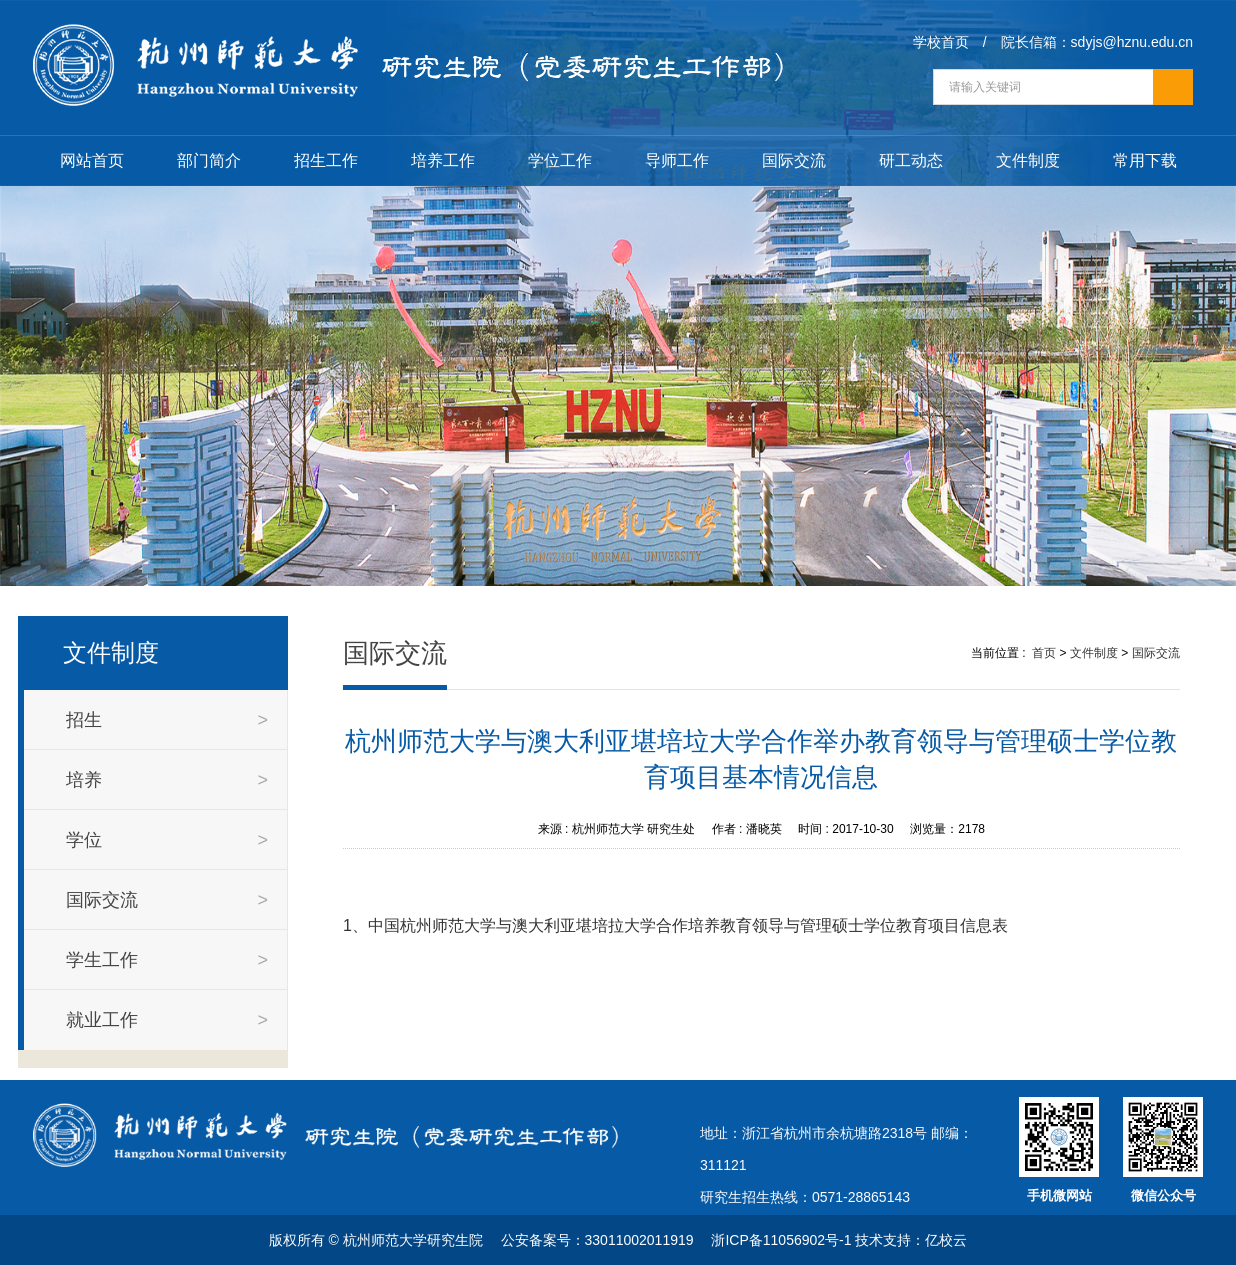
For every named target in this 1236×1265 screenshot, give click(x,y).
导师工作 (677, 160)
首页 (1044, 653)
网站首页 (92, 160)
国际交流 (794, 160)
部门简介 (209, 160)
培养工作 (443, 160)
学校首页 (941, 42)
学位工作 (560, 160)
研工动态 (911, 160)
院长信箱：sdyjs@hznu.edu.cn (1097, 42)
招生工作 (326, 160)
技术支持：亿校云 (911, 1240)
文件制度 (1028, 160)
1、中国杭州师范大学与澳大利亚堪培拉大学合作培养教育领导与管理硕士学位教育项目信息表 (675, 925)
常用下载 (1145, 160)
